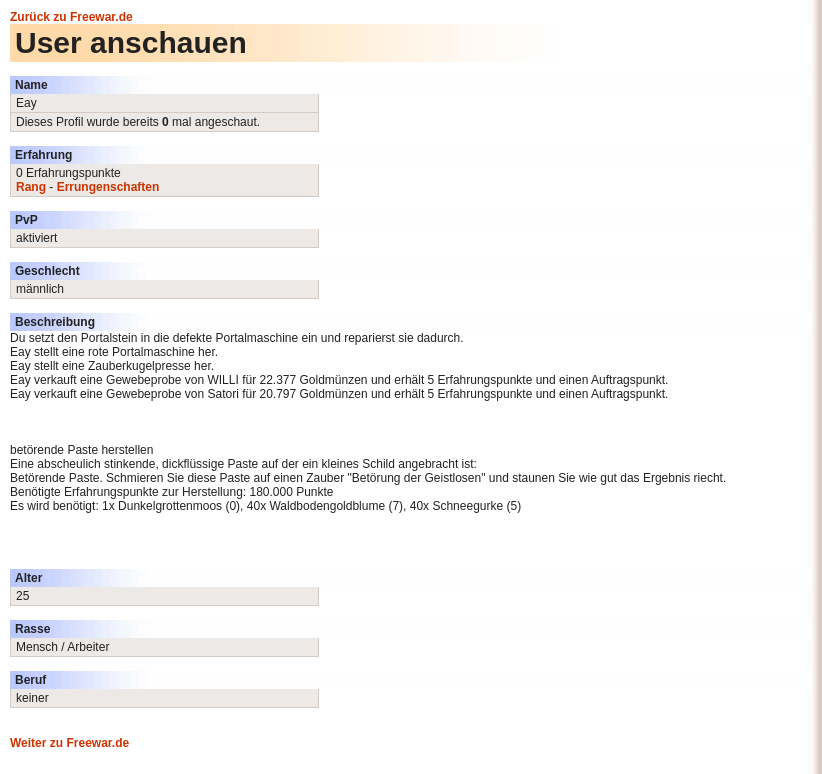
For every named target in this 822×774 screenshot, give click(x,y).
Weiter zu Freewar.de (69, 743)
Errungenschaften (108, 187)
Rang (31, 187)
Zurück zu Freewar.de (71, 17)
